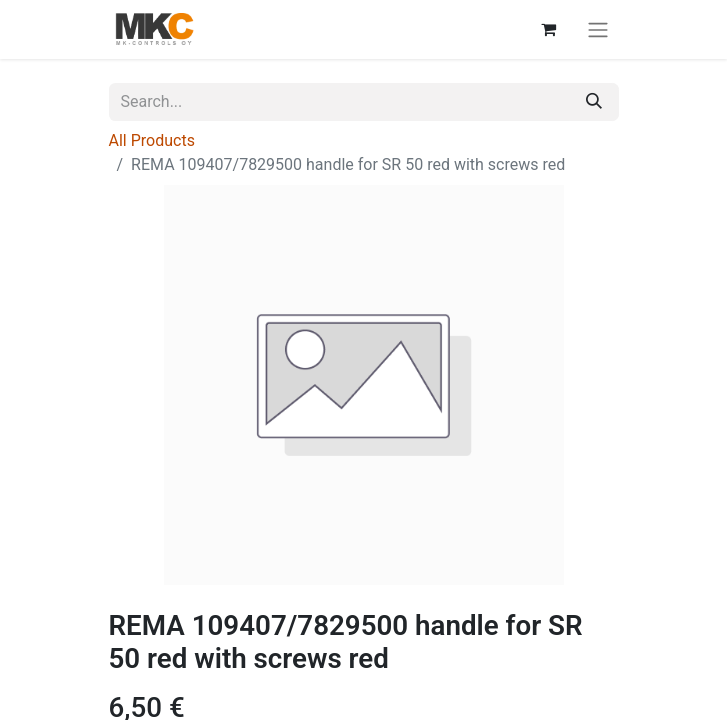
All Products (152, 140)
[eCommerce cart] (549, 29)
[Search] (594, 102)
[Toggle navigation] (598, 29)
